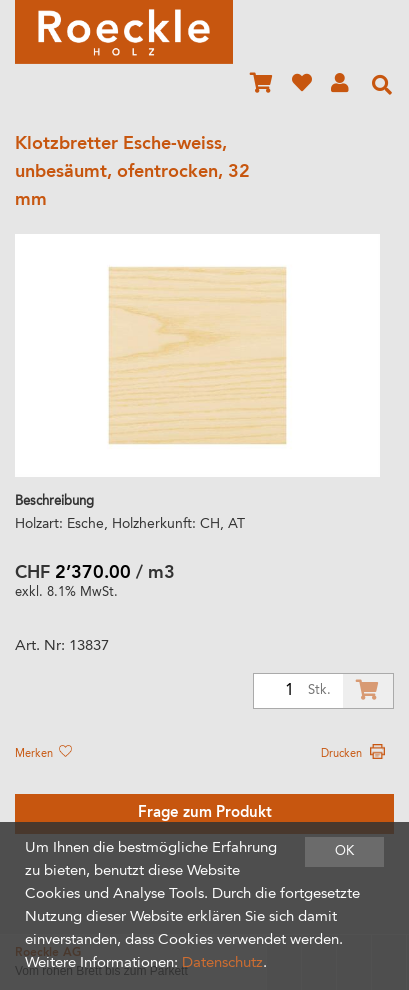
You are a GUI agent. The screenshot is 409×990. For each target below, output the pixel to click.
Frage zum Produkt (205, 813)
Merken (43, 754)
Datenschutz (222, 963)
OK (344, 851)
